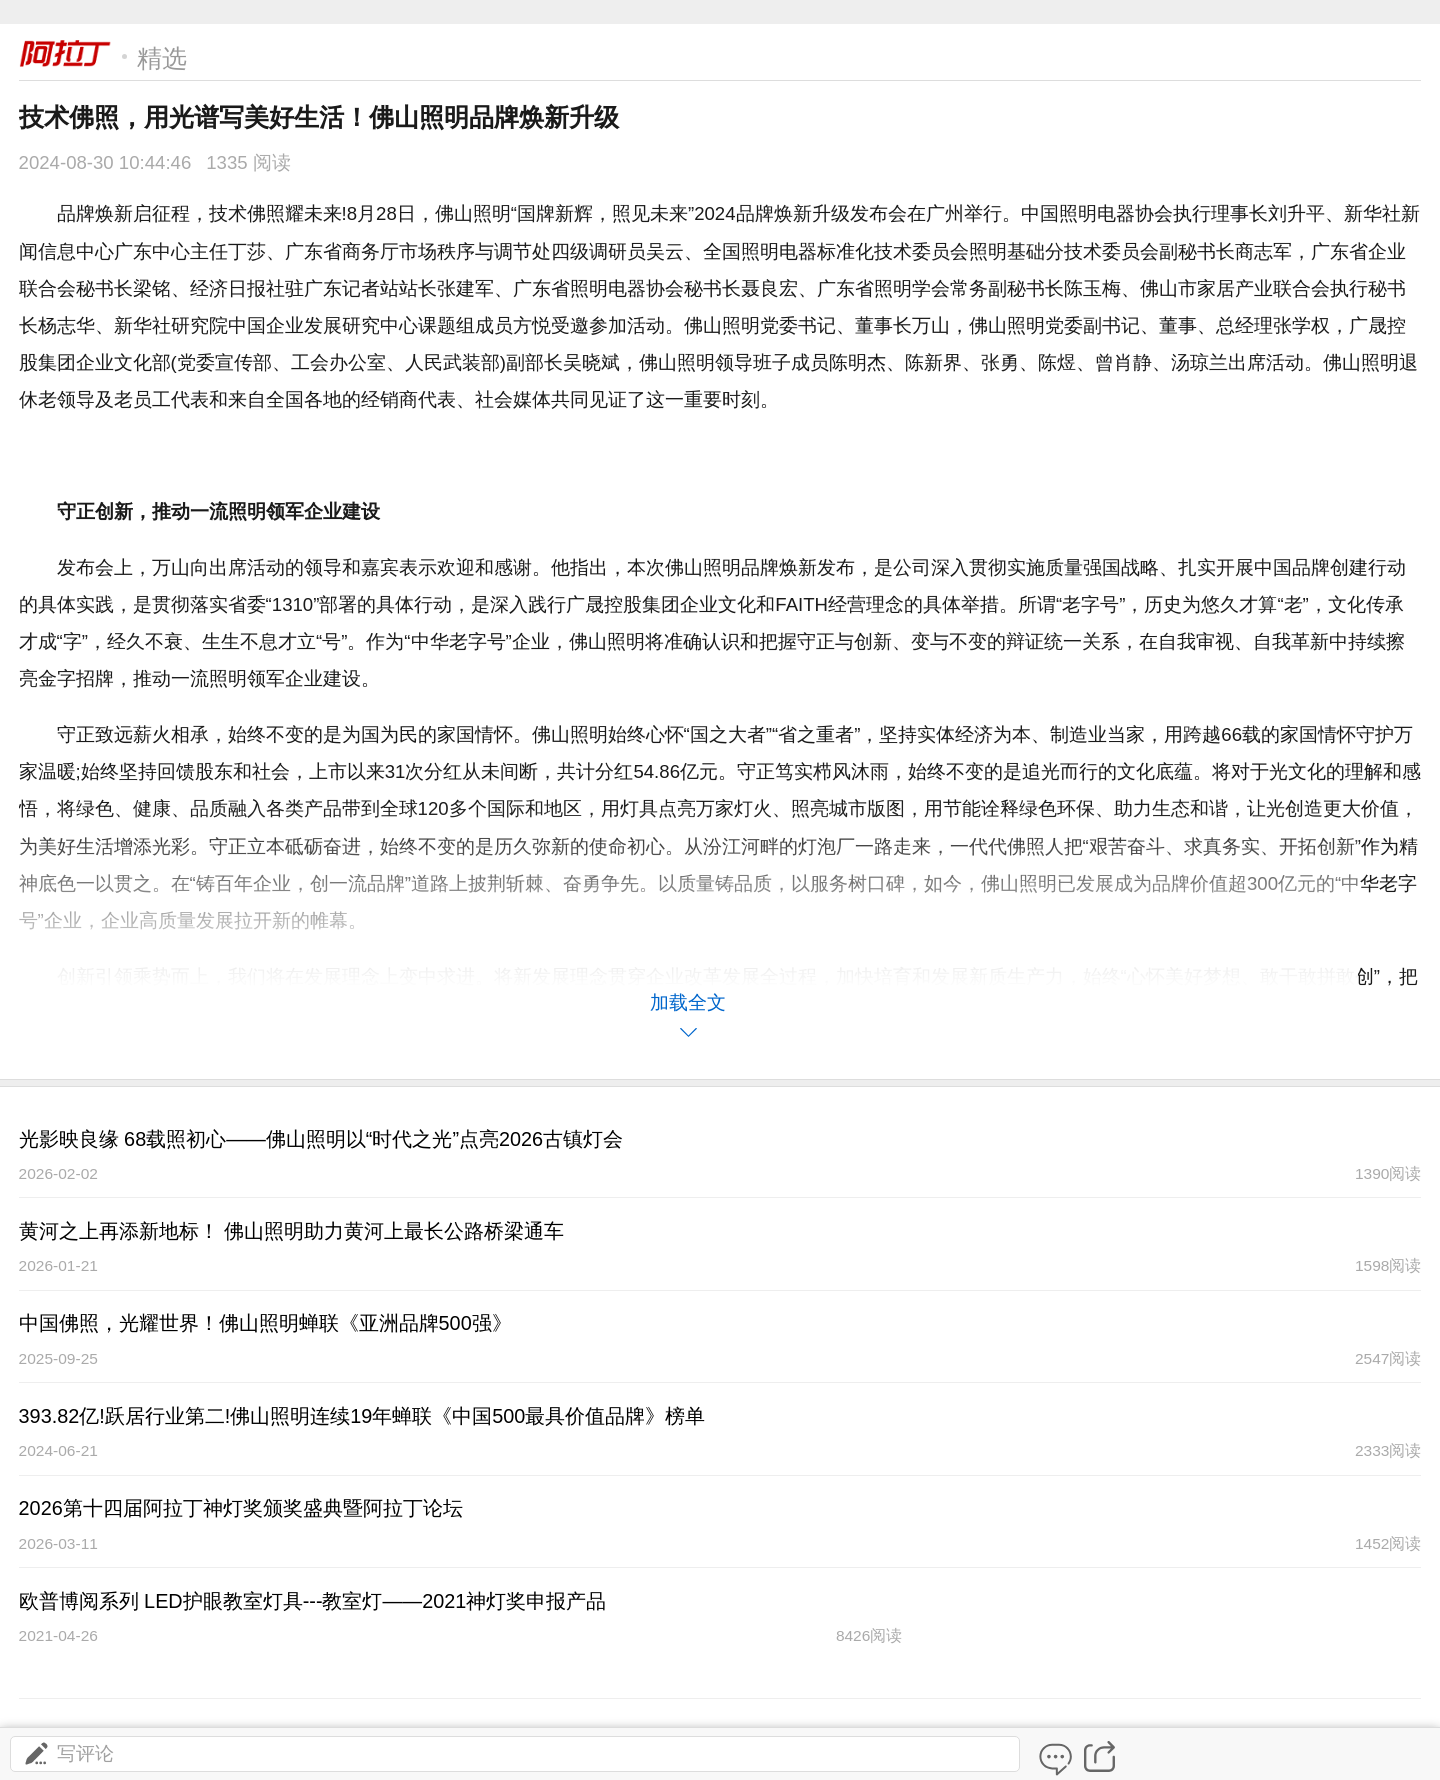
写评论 (67, 1753)
